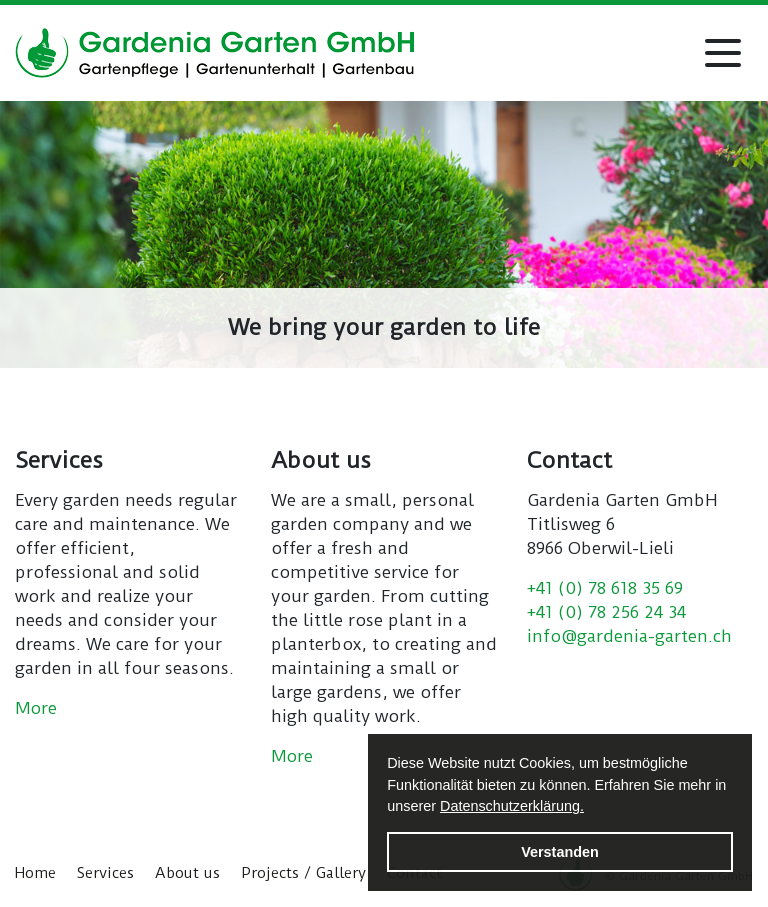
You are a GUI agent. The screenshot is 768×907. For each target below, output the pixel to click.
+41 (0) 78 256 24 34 (606, 612)
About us (187, 873)
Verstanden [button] (560, 852)
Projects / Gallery (303, 873)
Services (105, 873)
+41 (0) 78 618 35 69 (605, 588)
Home (35, 873)
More (36, 708)
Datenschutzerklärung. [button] (512, 806)
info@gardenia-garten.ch (629, 636)
